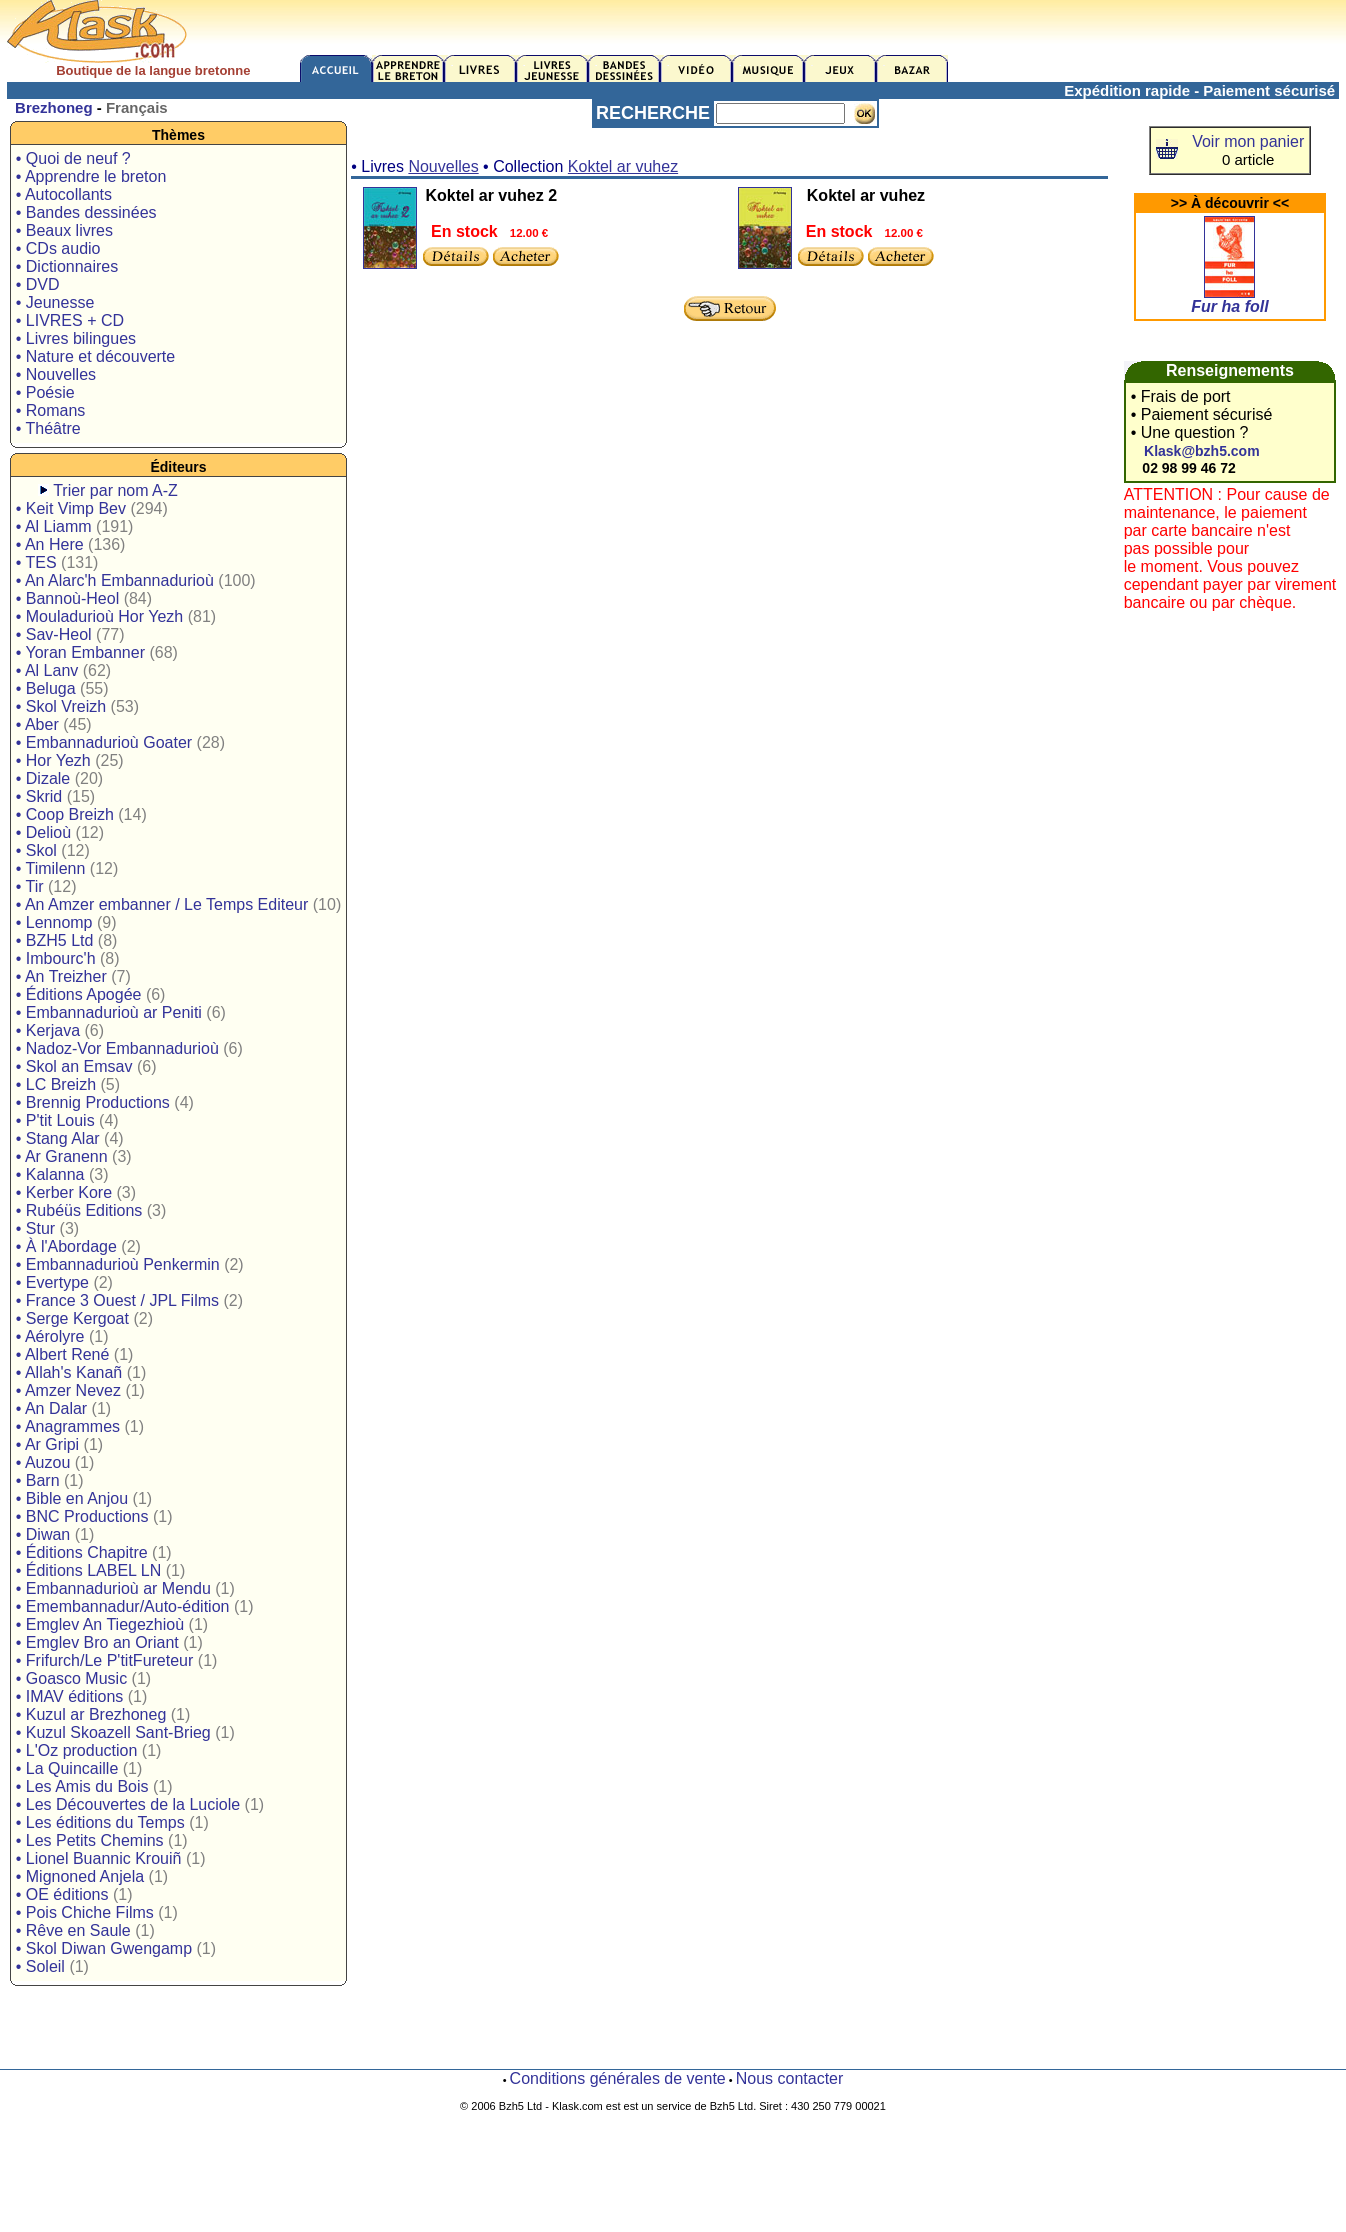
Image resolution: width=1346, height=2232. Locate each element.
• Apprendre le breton (91, 176)
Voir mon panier (1248, 141)
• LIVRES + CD (70, 320)
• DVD (38, 284)
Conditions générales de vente (618, 2078)
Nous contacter (790, 2078)
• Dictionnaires (67, 266)
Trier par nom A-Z (115, 490)
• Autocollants (64, 194)
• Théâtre (48, 428)
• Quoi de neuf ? (73, 158)
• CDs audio (58, 248)
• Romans (51, 410)
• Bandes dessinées (86, 212)
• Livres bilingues (76, 338)
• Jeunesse (55, 302)
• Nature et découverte (95, 356)
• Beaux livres (64, 230)
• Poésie (45, 392)
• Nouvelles (56, 374)
